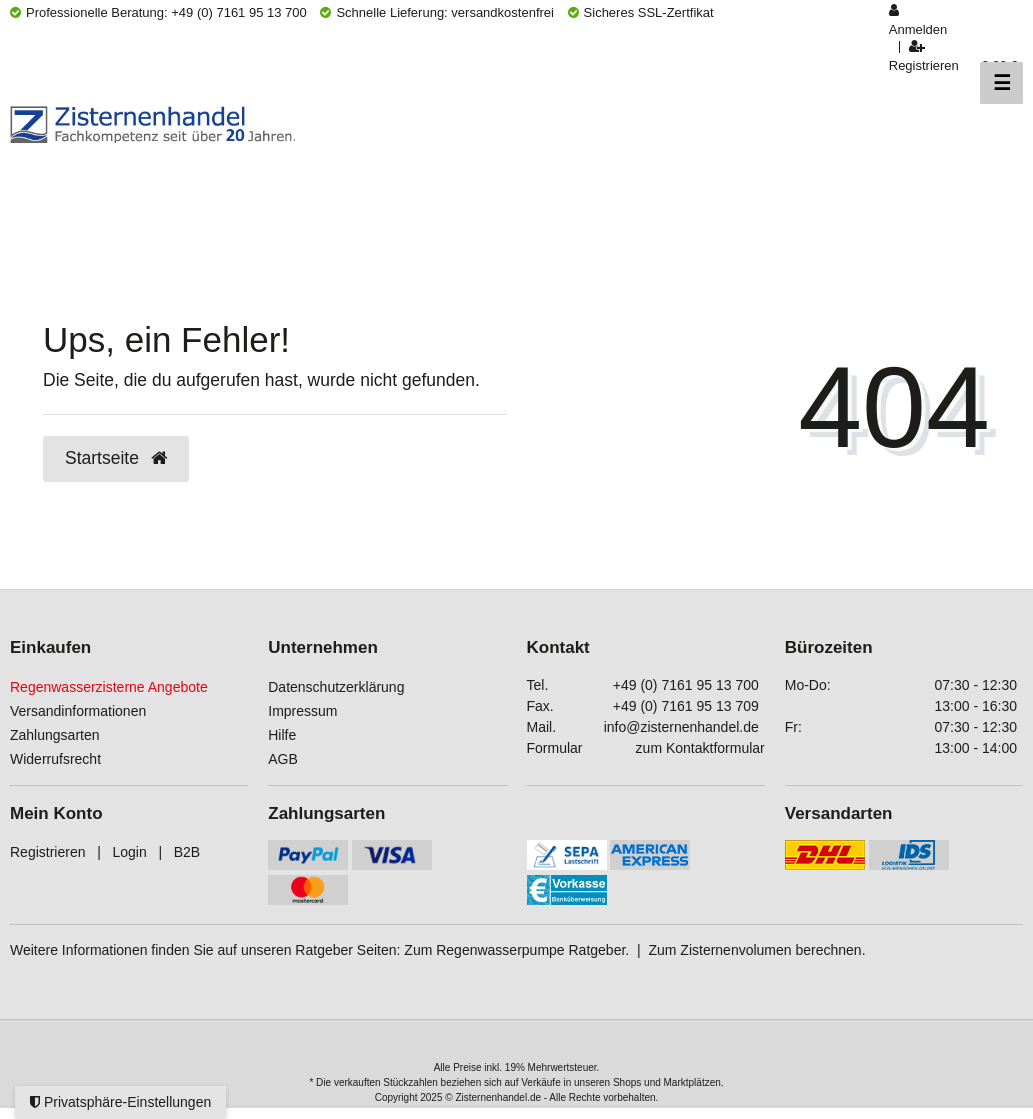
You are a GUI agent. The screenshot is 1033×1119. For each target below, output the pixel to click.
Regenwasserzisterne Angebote (109, 687)
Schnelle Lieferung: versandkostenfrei (437, 12)
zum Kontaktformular (700, 748)
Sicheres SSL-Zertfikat (641, 12)
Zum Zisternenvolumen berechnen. (756, 950)
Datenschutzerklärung (336, 687)
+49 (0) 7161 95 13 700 (686, 685)
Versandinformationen (78, 711)
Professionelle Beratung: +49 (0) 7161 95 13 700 (158, 12)
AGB (283, 759)
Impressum (302, 711)
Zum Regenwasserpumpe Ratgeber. (516, 950)
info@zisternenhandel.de (681, 727)
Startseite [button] (116, 458)
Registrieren (47, 852)
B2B (187, 852)
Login (129, 852)
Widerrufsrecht (55, 759)
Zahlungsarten (55, 735)
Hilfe (282, 735)
